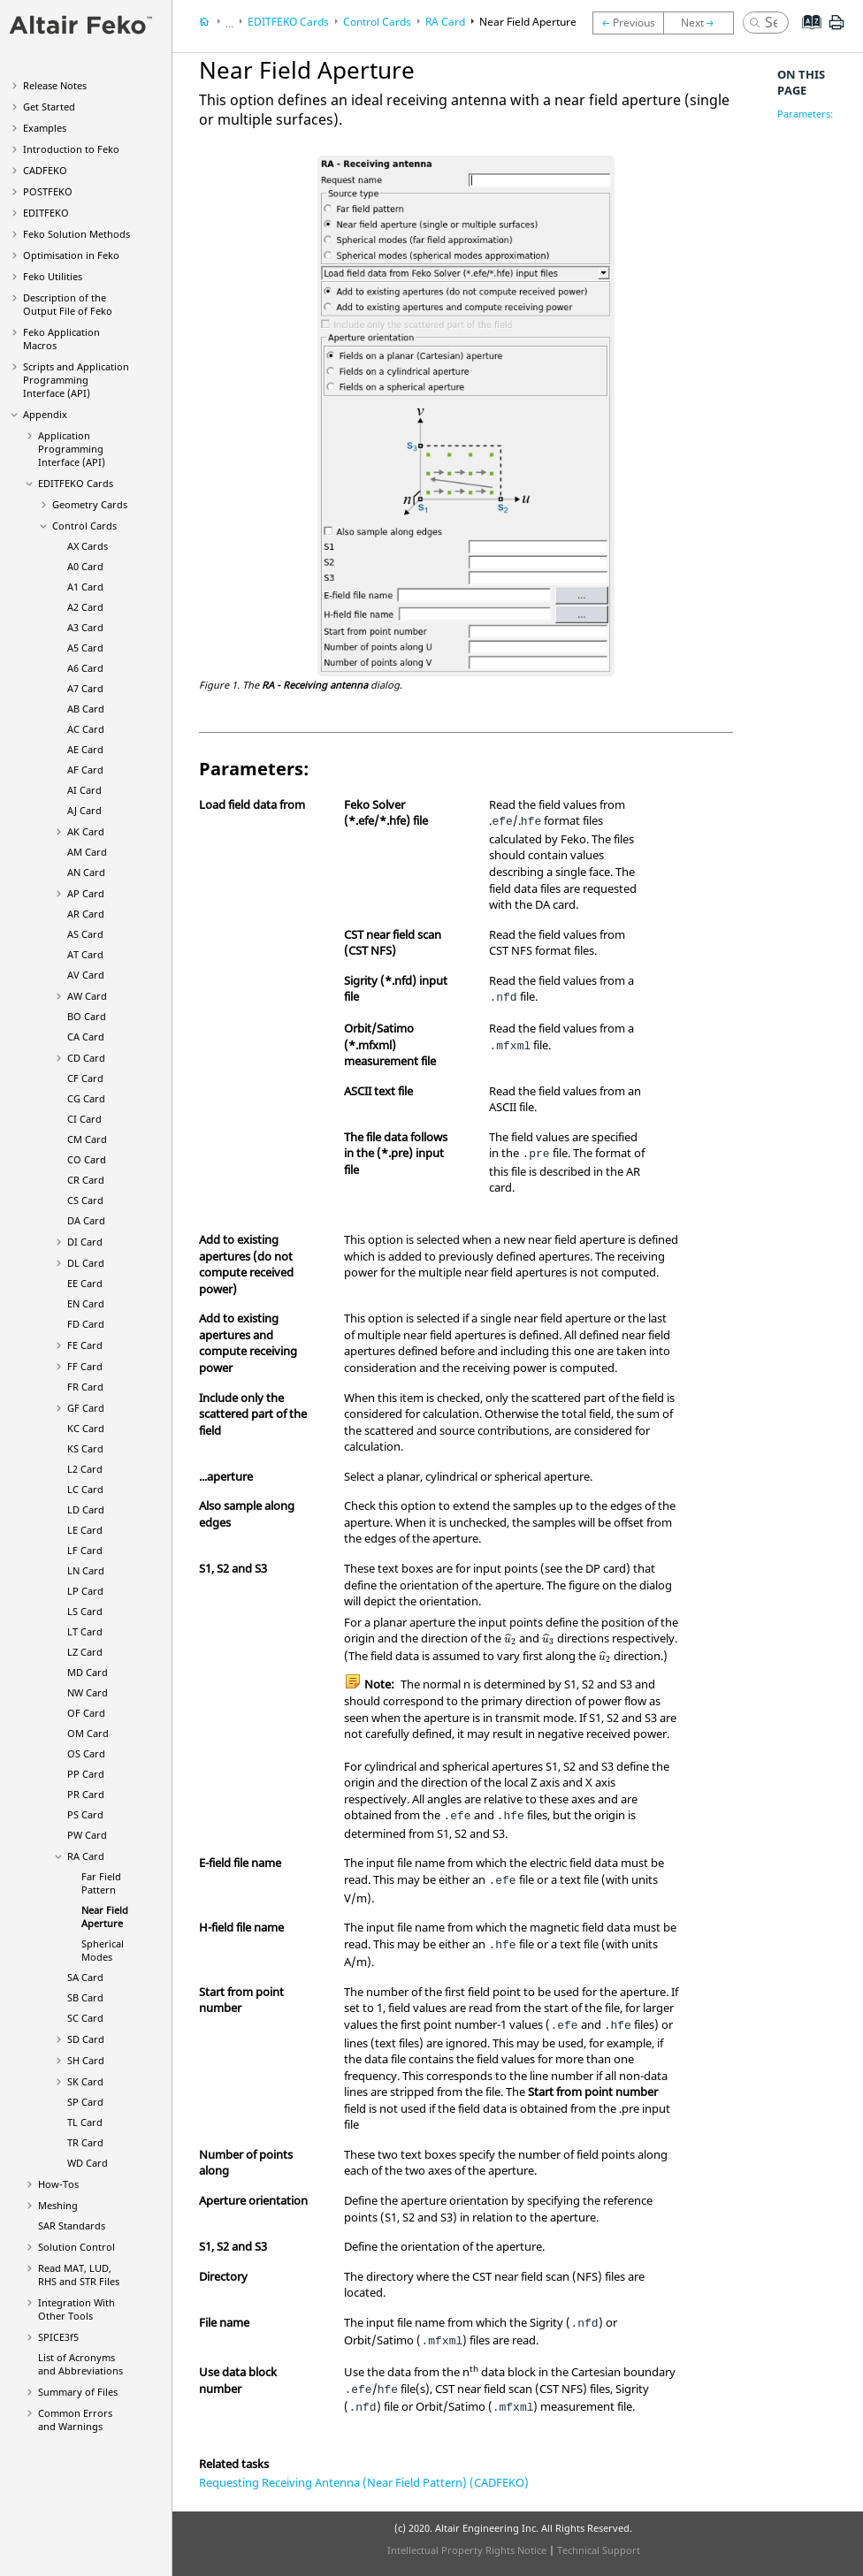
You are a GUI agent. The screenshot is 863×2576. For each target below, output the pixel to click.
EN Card (85, 1303)
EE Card (85, 1283)
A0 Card (85, 566)
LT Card (85, 1631)
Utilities (52, 276)
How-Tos (58, 2184)
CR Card (85, 1179)
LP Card (85, 1590)
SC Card (85, 2017)
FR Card (85, 1386)
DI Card (85, 1241)
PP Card (85, 1773)
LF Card (85, 1550)
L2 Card (85, 1468)
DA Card (86, 1220)
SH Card (85, 2060)
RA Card (85, 1856)
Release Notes (55, 85)
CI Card (84, 1118)
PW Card (87, 1834)
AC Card (85, 728)
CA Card (85, 1036)
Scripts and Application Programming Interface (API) (76, 380)
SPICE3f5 (58, 2337)
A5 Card (85, 647)
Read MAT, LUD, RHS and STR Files (78, 2274)
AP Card (85, 893)
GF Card (85, 1407)
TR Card (85, 2142)
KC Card (85, 1428)
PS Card (85, 1814)
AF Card (85, 769)
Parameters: (805, 113)
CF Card (85, 1078)
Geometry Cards (89, 504)
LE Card (85, 1529)
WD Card (87, 2162)
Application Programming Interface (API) (71, 449)
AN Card (86, 872)
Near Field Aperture (104, 1916)
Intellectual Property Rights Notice (466, 2550)
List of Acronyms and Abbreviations (80, 2364)
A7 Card (85, 688)
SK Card (85, 2081)
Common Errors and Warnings (75, 2419)
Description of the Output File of (67, 304)
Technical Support (598, 2550)
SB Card (85, 1997)
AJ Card (84, 810)
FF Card (85, 1366)
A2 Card (85, 607)
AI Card (84, 789)
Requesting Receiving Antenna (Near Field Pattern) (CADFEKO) (364, 2482)
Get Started (49, 106)
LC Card (85, 1489)
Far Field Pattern (101, 1883)
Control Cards (84, 525)
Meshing (58, 2205)
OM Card (88, 1733)
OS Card (86, 1753)
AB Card (85, 708)
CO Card (86, 1159)
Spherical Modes (102, 1950)
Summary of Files (78, 2391)
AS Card (85, 934)
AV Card (85, 974)
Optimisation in (71, 255)
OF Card (86, 1712)
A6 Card (85, 667)
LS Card (85, 1611)
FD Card (85, 1323)
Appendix (45, 414)
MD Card (87, 1672)
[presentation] (510, 1639)
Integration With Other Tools (76, 2309)
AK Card (85, 831)
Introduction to (71, 149)
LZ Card (85, 1651)
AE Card (85, 749)
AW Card (87, 995)
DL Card (85, 1262)
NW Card (87, 1692)
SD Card (85, 2039)
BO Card (86, 1016)
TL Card (85, 2122)
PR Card (85, 1794)
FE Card (85, 1345)
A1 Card (85, 586)
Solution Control (76, 2246)
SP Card (85, 2101)
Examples (44, 127)
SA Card (85, 1977)
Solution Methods (76, 233)
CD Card (86, 1057)
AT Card (85, 954)
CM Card (87, 1139)
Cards (75, 483)
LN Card (85, 1570)
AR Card (85, 913)
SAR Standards (71, 2225)
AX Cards (87, 546)
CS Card (85, 1200)
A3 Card (85, 627)
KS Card (85, 1448)
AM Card (87, 851)
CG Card (86, 1098)
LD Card (85, 1509)
